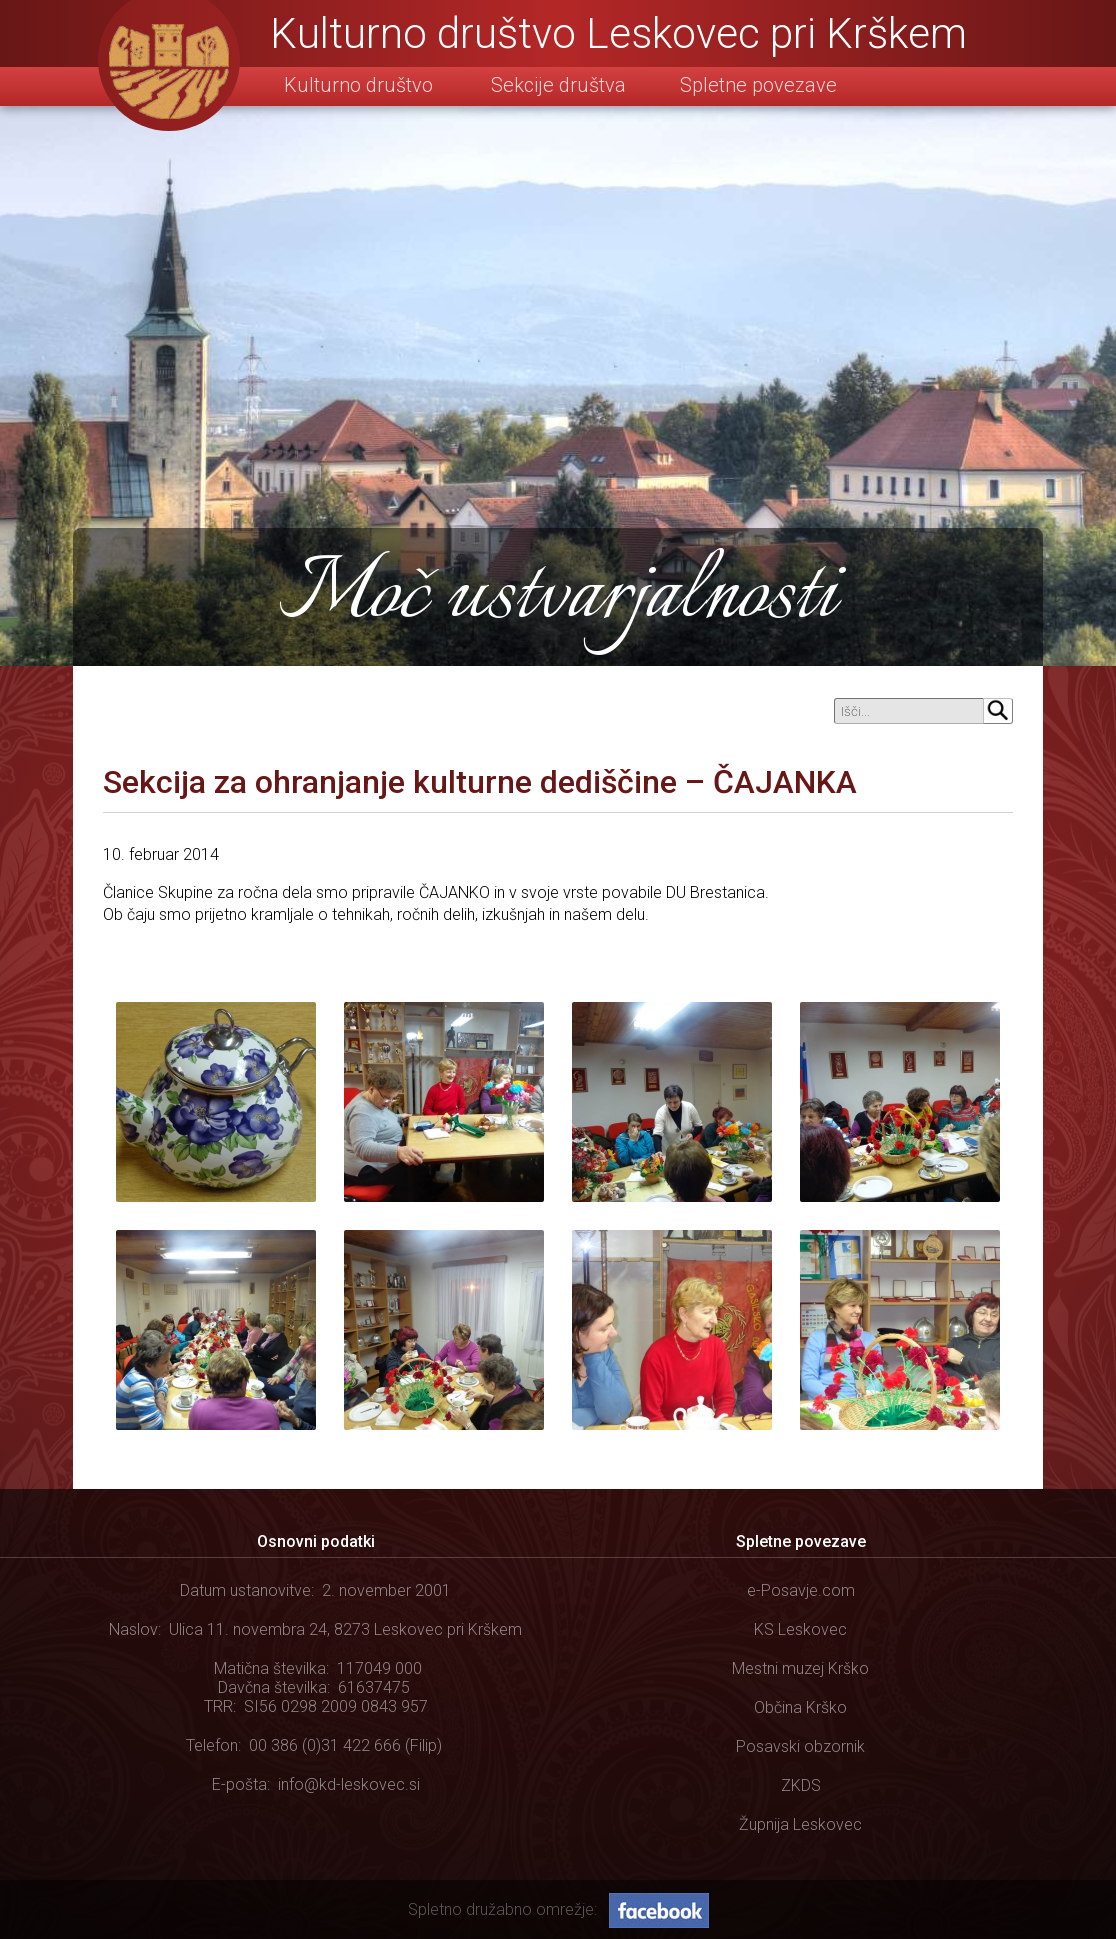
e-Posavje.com (801, 1590)
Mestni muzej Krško (800, 1668)
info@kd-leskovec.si (349, 1784)
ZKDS (801, 1785)
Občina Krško (800, 1707)
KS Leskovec (800, 1629)
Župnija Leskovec (800, 1824)
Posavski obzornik (800, 1746)
